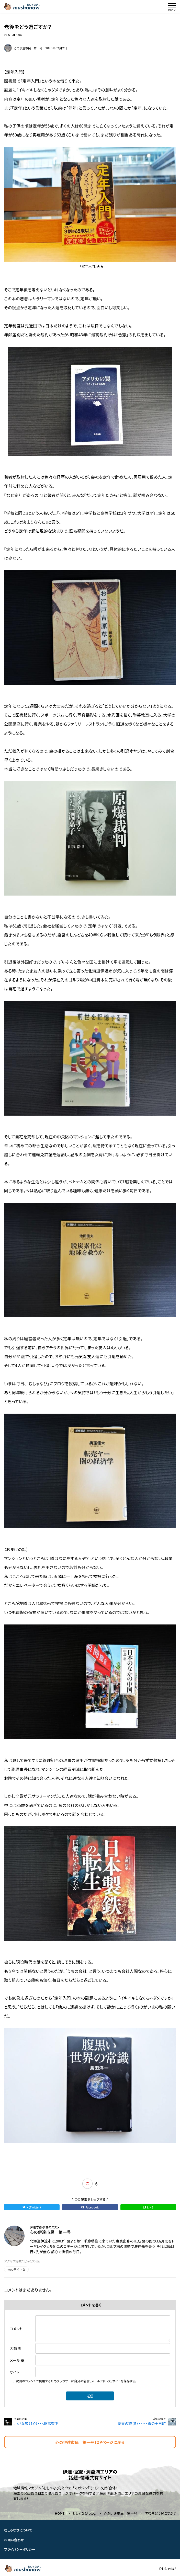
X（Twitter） (31, 2207)
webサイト (16, 2269)
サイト (14, 2372)
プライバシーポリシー (19, 2549)
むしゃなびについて (18, 2530)
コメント (16, 2328)
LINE (148, 2207)
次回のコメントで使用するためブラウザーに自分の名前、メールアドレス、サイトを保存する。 (76, 2381)
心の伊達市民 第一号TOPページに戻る (90, 2442)
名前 (15, 2348)
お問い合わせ (14, 2539)
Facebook (90, 2207)
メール (17, 2360)
